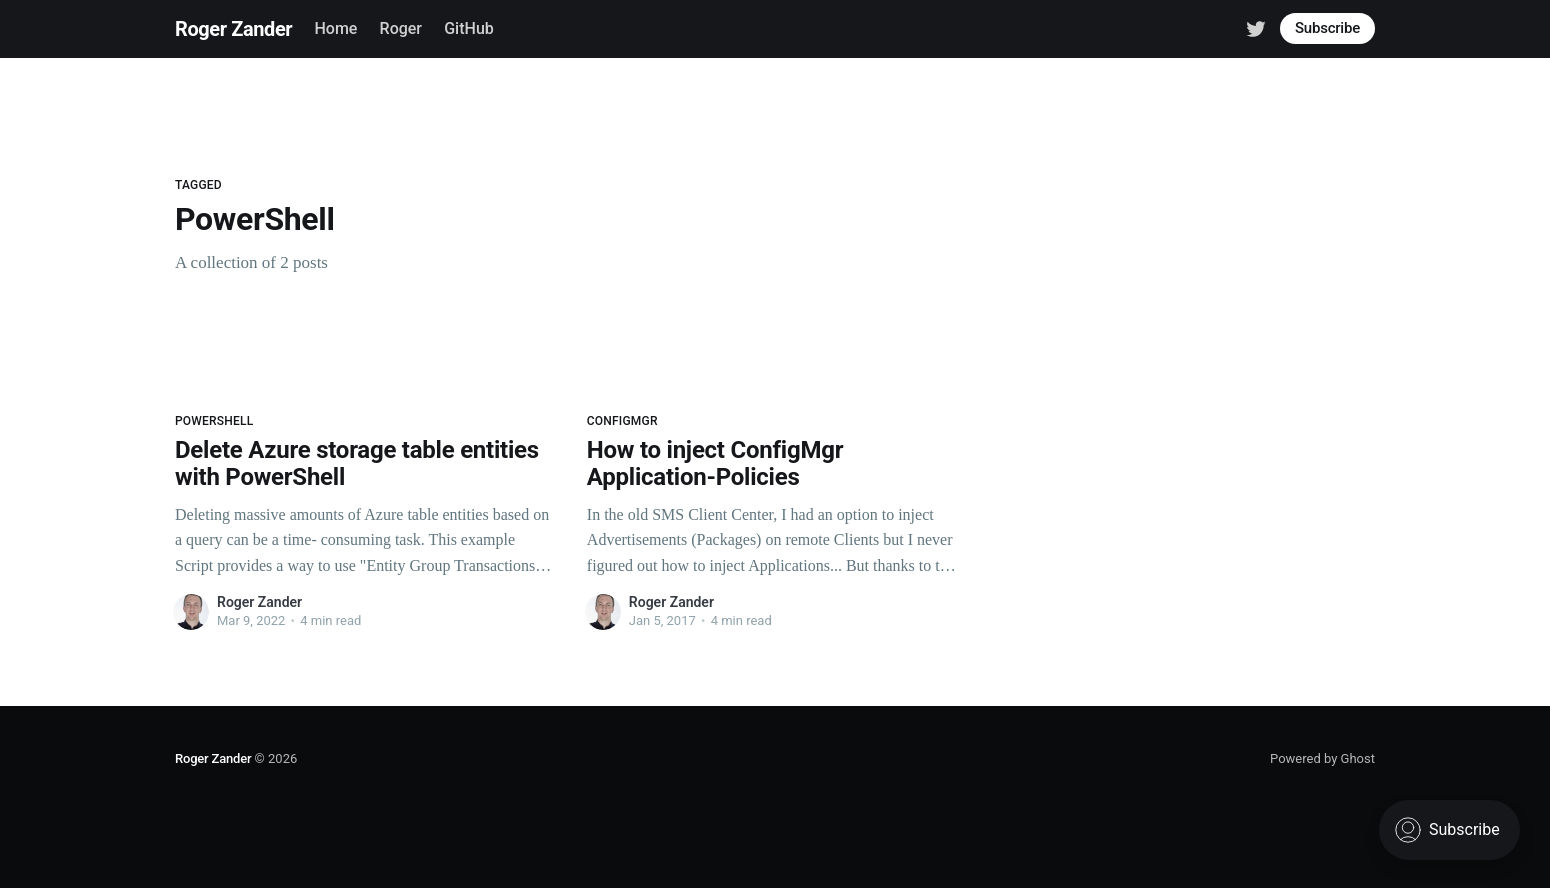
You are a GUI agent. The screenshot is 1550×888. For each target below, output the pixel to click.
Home (335, 28)
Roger (401, 28)
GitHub (469, 28)
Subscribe (1327, 28)
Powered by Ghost (1322, 758)
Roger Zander (233, 29)
